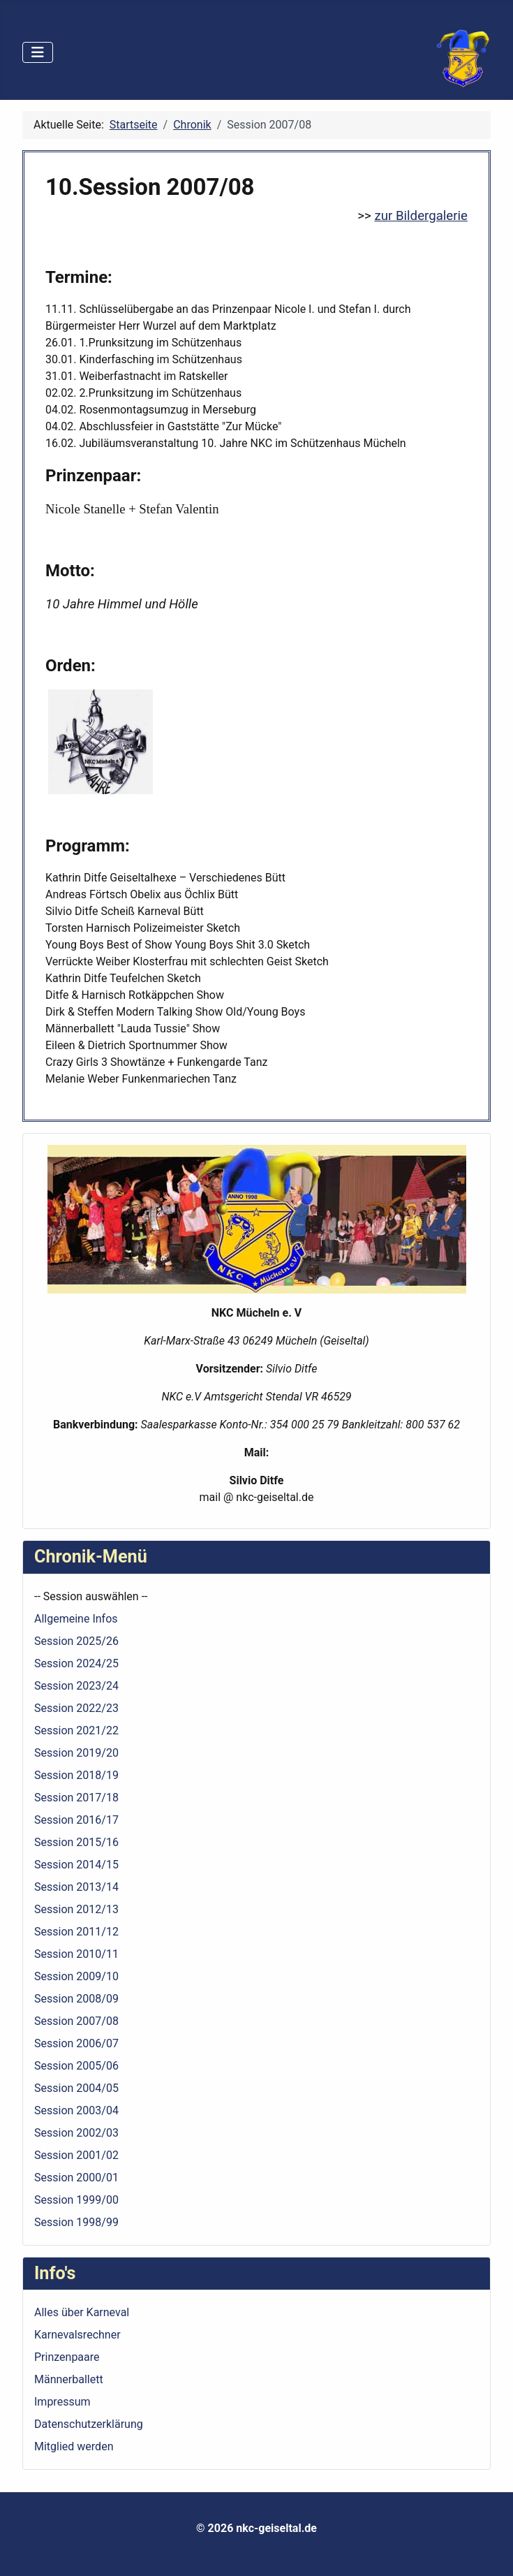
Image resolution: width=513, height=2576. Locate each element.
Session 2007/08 (76, 2021)
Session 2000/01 (76, 2177)
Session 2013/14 (76, 1887)
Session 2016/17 (76, 1820)
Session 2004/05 (76, 2088)
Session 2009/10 (76, 1976)
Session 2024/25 (76, 1663)
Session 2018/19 (76, 1775)
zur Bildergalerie (421, 216)
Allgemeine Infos (76, 1618)
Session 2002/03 (76, 2132)
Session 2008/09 (76, 1998)
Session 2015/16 (76, 1842)
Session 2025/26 (76, 1641)
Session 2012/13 (76, 1909)
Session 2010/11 (76, 1954)
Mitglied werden (73, 2446)
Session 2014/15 (76, 1864)
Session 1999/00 (76, 2200)
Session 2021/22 (76, 1730)
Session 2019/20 (76, 1752)
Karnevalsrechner (77, 2334)
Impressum (62, 2401)
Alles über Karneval (81, 2312)
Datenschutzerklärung (88, 2424)
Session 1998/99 (76, 2222)
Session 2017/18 (76, 1797)
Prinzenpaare (67, 2357)
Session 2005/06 (76, 2065)
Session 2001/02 (76, 2155)
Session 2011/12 (76, 1931)
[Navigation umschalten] (37, 52)
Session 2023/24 (76, 1685)
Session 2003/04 (76, 2110)
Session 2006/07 (76, 2043)
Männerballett (68, 2379)
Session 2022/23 (76, 1708)
